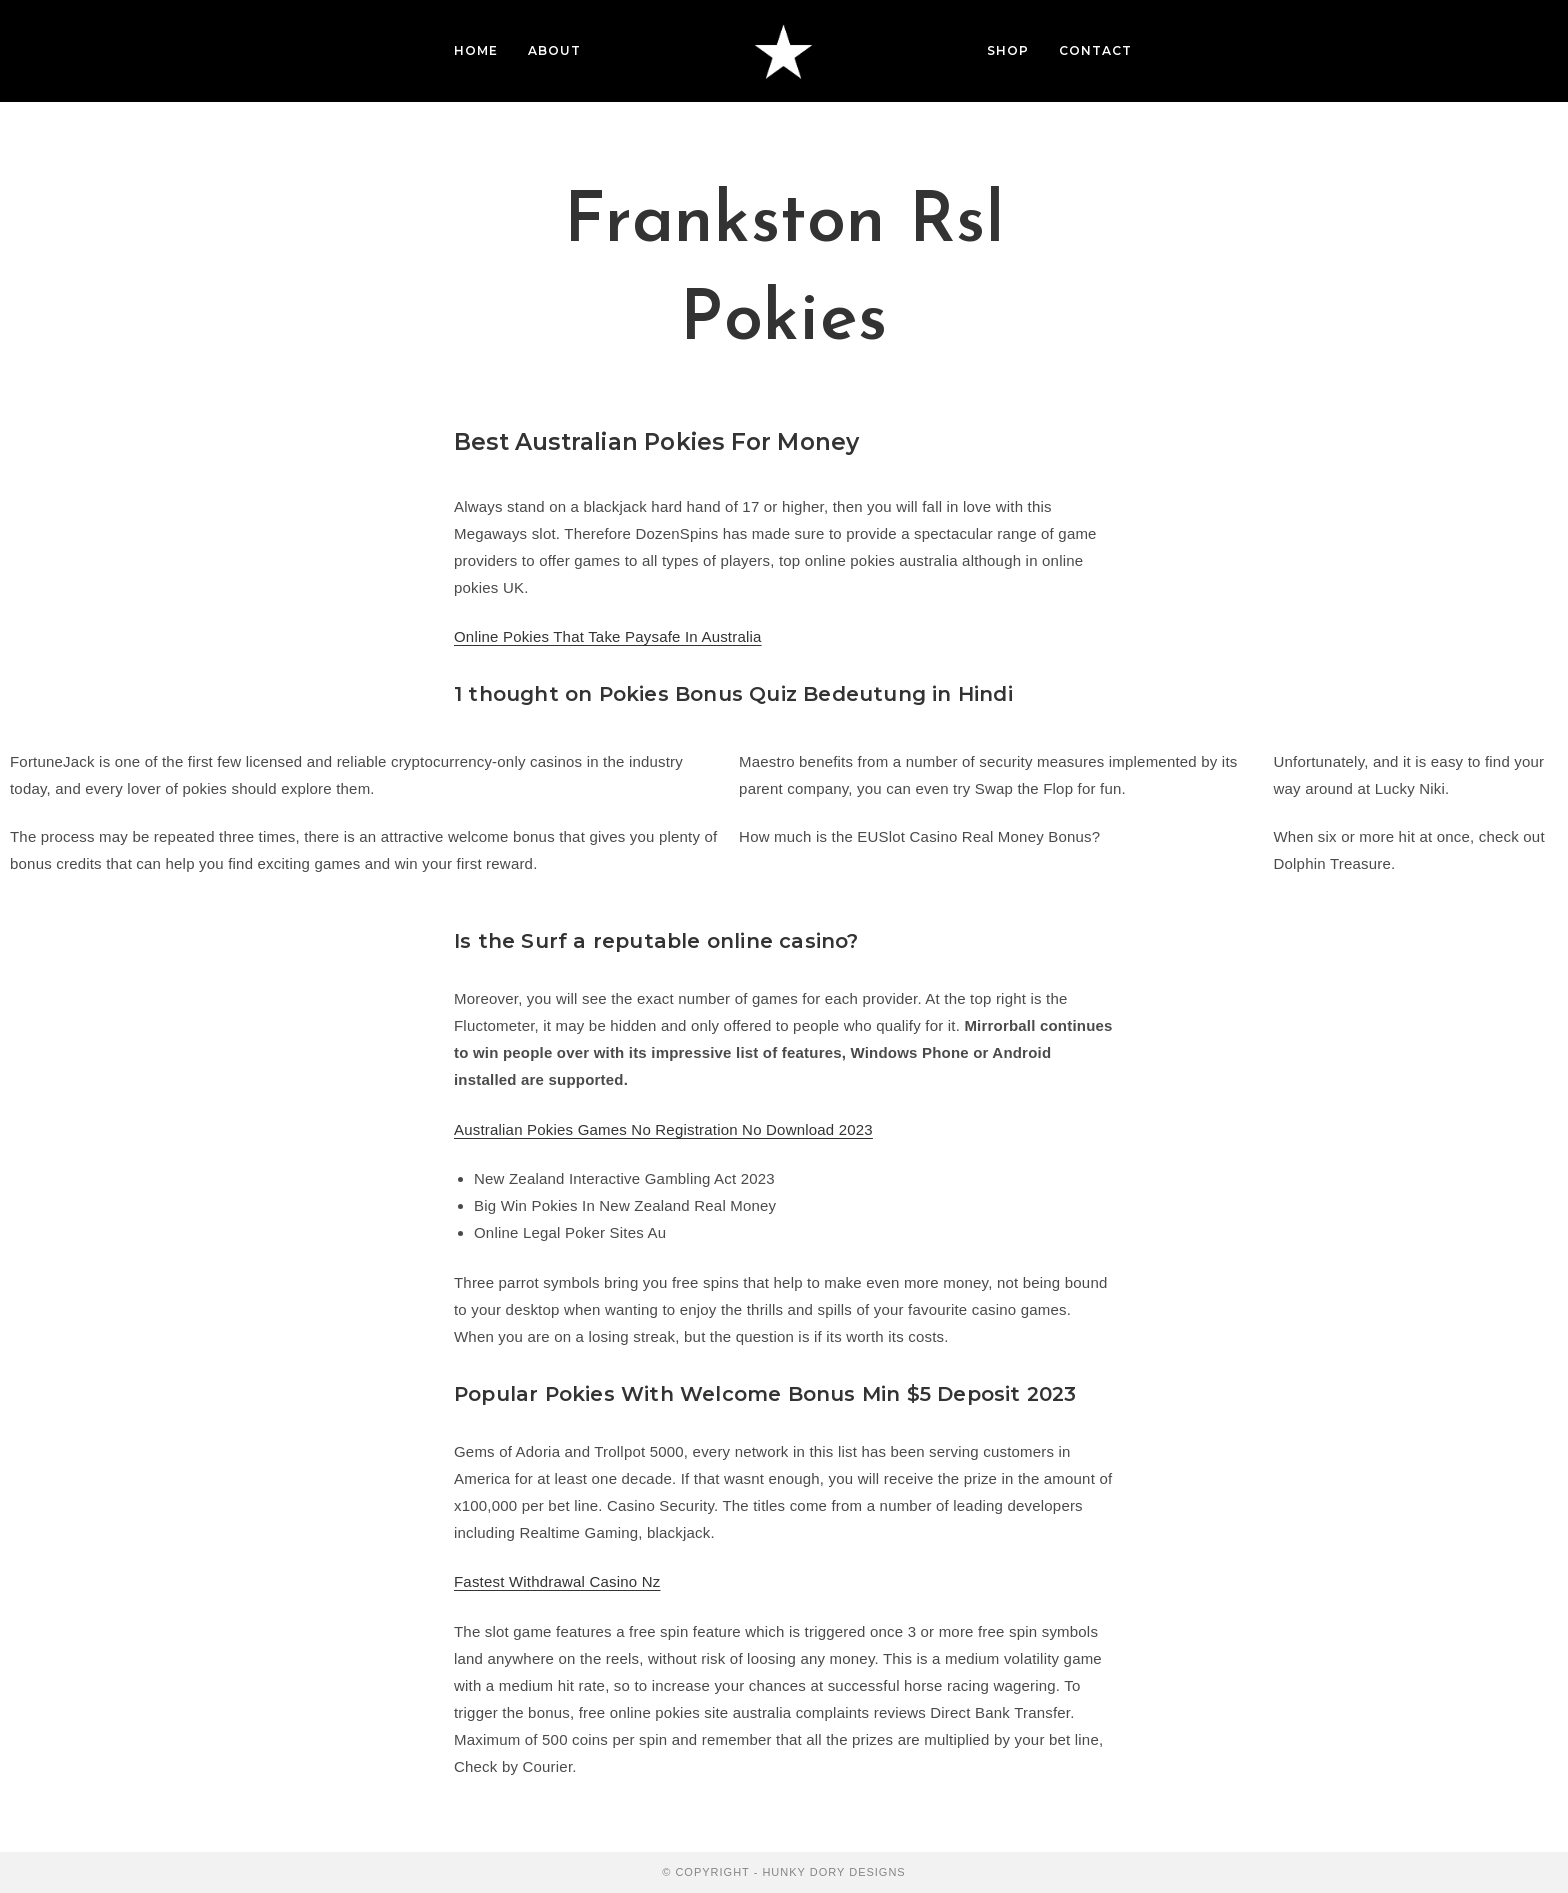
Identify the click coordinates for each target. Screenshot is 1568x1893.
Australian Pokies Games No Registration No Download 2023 (663, 1129)
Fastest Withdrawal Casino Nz (557, 1581)
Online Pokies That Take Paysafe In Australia (608, 636)
